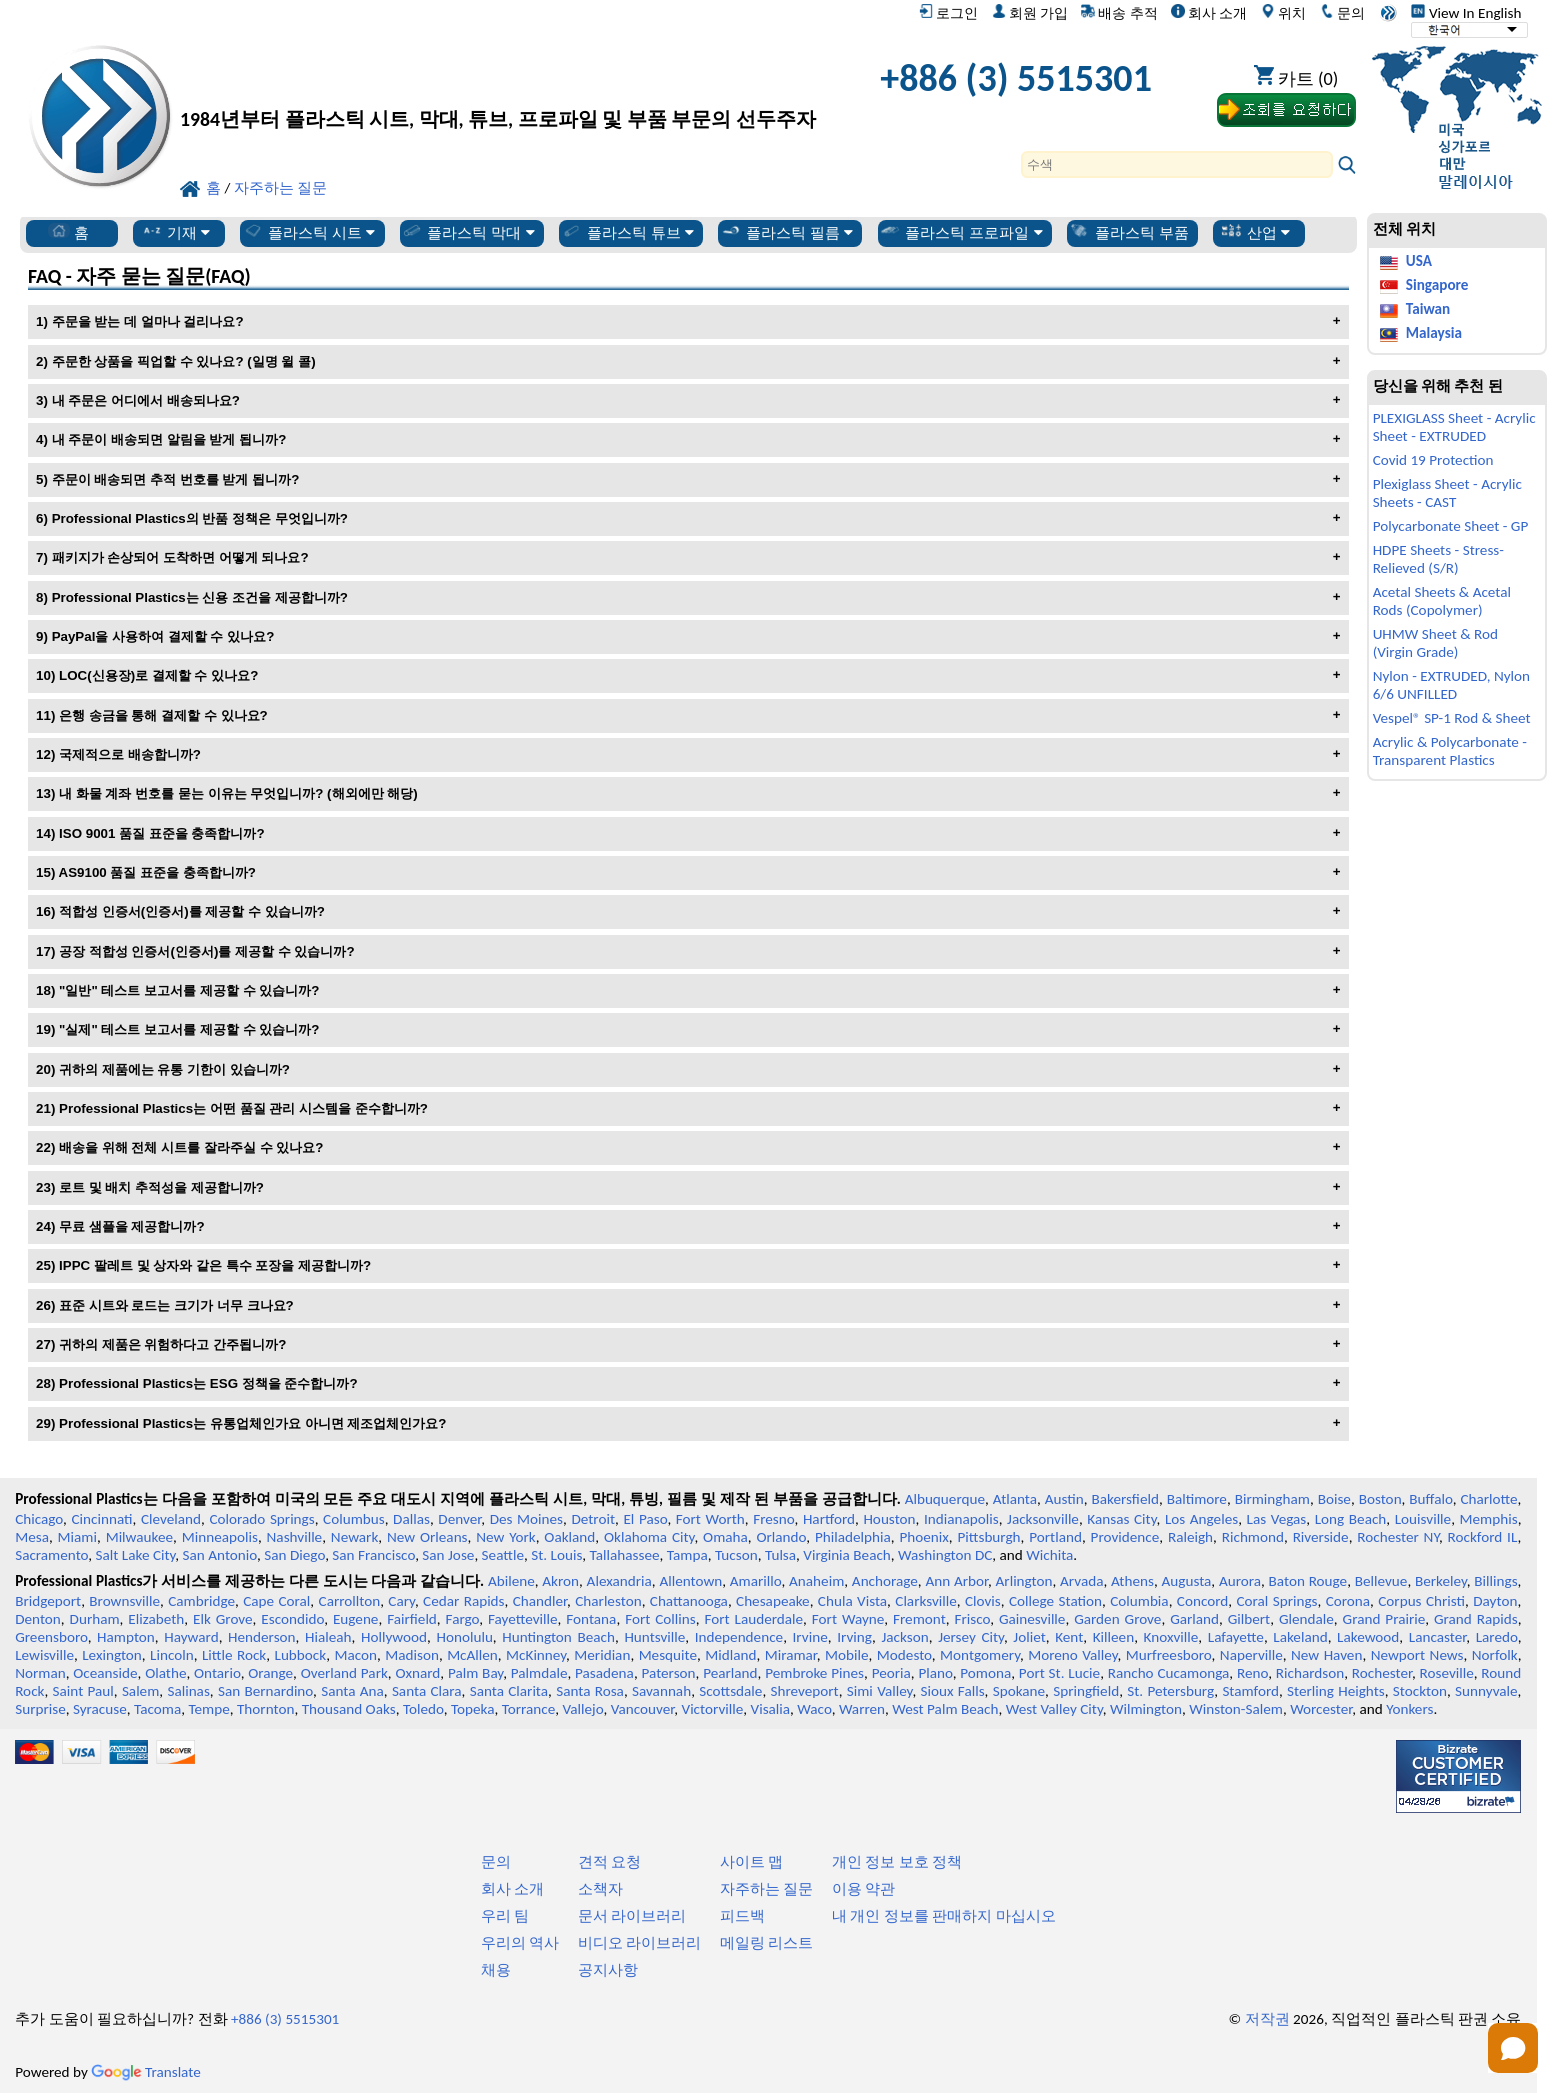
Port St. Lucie (1059, 1673)
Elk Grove (223, 1619)
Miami (77, 1537)
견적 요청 (609, 1862)
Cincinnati (102, 1519)
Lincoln (172, 1655)
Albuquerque (945, 1499)
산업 (1255, 232)
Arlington (1024, 1581)
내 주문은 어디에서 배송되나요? (146, 400)
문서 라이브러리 (632, 1916)
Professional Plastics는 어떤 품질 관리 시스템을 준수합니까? (243, 1108)
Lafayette (1236, 1637)
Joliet (1029, 1637)
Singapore (1437, 285)
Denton (38, 1619)
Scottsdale (730, 1691)
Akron (560, 1581)
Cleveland (171, 1519)
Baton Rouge (1308, 1581)
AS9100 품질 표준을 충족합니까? (157, 872)
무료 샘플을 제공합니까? (132, 1226)
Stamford (1250, 1691)
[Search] (1177, 164)
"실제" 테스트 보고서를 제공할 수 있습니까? (189, 1029)
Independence (739, 1637)
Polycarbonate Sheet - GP (1451, 526)
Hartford (829, 1519)
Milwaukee (139, 1537)
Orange (270, 1673)
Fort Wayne (848, 1619)
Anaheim (816, 1581)
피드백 (742, 1916)
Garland (1194, 1619)
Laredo (1497, 1637)
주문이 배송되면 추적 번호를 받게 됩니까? (176, 479)
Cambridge (201, 1601)
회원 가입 (1030, 13)
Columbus (354, 1519)
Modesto (904, 1655)
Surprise (40, 1709)
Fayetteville (523, 1619)
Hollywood (394, 1637)
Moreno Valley (1072, 1655)
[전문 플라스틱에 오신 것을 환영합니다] (498, 83)
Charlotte (1488, 1499)
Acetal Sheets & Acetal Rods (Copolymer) (1442, 601)
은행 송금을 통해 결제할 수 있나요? (163, 715)
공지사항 (608, 1970)
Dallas (411, 1519)
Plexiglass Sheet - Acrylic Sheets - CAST (1447, 493)
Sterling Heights (1336, 1691)
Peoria (891, 1673)
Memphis (1489, 1519)
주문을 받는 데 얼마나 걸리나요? (148, 321)
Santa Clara (427, 1691)
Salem (140, 1691)
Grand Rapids (1476, 1619)
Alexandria (619, 1581)
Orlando (781, 1537)
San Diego (294, 1555)
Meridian (602, 1655)
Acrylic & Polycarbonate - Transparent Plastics (1450, 751)
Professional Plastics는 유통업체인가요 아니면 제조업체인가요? (252, 1423)
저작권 (1267, 2019)
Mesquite (668, 1655)
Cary (401, 1601)
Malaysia (1434, 333)
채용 (496, 1970)
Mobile (847, 1655)
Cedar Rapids (464, 1601)
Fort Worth (710, 1519)
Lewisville (44, 1655)
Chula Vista (852, 1601)
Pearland (730, 1673)
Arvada (1081, 1581)
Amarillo (756, 1581)
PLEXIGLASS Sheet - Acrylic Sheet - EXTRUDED (1454, 427)
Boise (1334, 1499)
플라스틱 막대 (468, 232)
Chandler (540, 1601)
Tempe (208, 1709)
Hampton (126, 1637)
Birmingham (1272, 1499)
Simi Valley (880, 1691)
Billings (1495, 1581)
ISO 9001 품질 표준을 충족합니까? (162, 833)
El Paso (645, 1519)
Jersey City (971, 1637)
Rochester (1382, 1673)
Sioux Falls (953, 1691)
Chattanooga (689, 1601)
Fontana (591, 1619)
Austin (1064, 1499)
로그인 (948, 13)
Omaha (725, 1537)
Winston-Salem (1236, 1709)
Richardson (1310, 1673)
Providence (1125, 1537)
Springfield (1086, 1691)
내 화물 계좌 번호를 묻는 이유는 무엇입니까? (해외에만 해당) (238, 793)
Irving (854, 1637)
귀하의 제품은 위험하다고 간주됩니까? (172, 1344)
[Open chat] (1513, 2048)
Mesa (32, 1537)
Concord (1202, 1601)
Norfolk (1495, 1655)
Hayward (191, 1637)
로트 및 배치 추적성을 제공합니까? (161, 1187)
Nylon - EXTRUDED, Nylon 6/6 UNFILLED (1451, 685)
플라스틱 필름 (787, 232)
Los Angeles (1201, 1519)
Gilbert (1249, 1619)
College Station (1055, 1601)
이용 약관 (863, 1889)
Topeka (473, 1709)
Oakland (569, 1537)
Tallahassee (625, 1555)
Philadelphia (853, 1537)
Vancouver (643, 1709)
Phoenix (923, 1537)
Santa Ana (352, 1691)
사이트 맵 (751, 1862)
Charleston (608, 1601)
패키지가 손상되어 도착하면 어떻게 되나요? (180, 557)
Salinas (188, 1691)
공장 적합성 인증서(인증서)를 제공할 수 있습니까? (207, 951)
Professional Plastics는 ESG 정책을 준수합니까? (208, 1383)
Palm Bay (475, 1673)
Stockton (1420, 1691)
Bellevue (1381, 1581)
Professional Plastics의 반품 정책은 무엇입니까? (200, 518)
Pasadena (604, 1673)
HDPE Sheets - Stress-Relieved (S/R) (1438, 559)
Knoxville (1171, 1637)
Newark (354, 1537)
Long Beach (1351, 1519)
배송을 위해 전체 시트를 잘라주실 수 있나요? (191, 1147)
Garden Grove (1117, 1619)
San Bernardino (265, 1691)
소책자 (600, 1889)
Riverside (1321, 1537)
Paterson (668, 1673)
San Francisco (373, 1555)
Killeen (1113, 1637)
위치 (1283, 13)
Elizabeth (156, 1619)
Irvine (810, 1637)
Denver (459, 1519)
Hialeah (328, 1637)
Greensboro (51, 1637)
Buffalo (1430, 1499)
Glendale (1306, 1619)
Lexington (112, 1655)
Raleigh (1190, 1537)
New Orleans (427, 1537)
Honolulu (464, 1637)
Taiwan (1428, 309)
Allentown (690, 1581)
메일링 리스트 (766, 1943)
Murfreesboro (1169, 1655)
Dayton (1495, 1601)
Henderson (262, 1637)
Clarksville (926, 1601)
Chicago (39, 1519)
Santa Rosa (590, 1691)
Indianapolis (961, 1519)
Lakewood (1368, 1637)
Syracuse (100, 1709)
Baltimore (1197, 1499)
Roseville (1447, 1673)
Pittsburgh (988, 1537)
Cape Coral (276, 1601)
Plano (935, 1673)
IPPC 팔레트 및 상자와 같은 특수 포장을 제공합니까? (215, 1265)
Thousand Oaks (349, 1709)
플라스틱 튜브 (628, 232)
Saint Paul (83, 1691)
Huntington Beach (558, 1637)
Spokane (1019, 1691)
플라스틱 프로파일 (961, 232)
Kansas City (1121, 1519)
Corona (1348, 1601)
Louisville (1423, 1519)
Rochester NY (1398, 1537)
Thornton (265, 1709)
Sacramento (51, 1555)
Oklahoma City (649, 1537)
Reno (1252, 1673)
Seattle (503, 1555)
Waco (814, 1709)
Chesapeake (773, 1601)
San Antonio (220, 1555)
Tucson (736, 1555)
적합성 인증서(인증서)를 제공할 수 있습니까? (192, 911)
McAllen (472, 1655)
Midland (730, 1655)
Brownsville (124, 1601)
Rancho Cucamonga (1169, 1673)
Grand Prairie (1384, 1619)
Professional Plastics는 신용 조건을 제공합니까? (200, 597)
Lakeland (1300, 1637)
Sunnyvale (1486, 1691)
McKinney (536, 1655)
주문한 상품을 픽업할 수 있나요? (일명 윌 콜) (184, 361)
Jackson (904, 1637)
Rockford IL (1483, 1537)
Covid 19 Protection (1433, 460)
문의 (1342, 13)
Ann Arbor (956, 1581)
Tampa (687, 1555)
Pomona (985, 1673)
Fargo (463, 1619)
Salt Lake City (136, 1555)
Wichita (1049, 1555)
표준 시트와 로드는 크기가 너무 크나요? (176, 1305)
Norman (40, 1673)
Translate (146, 2072)
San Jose (448, 1555)
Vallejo (583, 1709)
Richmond (1253, 1537)
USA (1419, 261)
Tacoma (157, 1709)
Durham (95, 1619)
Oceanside (105, 1673)
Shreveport (804, 1691)
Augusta (1186, 1581)
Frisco (972, 1619)
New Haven (1326, 1655)
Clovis (983, 1601)
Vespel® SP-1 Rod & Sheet (1452, 718)
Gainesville (1032, 1619)
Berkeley (1441, 1581)
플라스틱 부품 (1128, 232)
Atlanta (1015, 1499)
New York (505, 1537)
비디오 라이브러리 (639, 1943)
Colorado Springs (261, 1519)
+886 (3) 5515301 (1016, 78)
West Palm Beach (945, 1709)
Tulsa (780, 1555)
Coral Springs (1276, 1601)
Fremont (919, 1619)
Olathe (165, 1673)
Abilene (511, 1581)
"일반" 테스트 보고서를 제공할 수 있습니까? (189, 990)
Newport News (1417, 1655)
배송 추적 (1119, 13)
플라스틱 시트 (309, 232)
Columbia (1139, 1601)
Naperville (1251, 1655)
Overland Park (344, 1673)
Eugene (356, 1619)
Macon (355, 1655)
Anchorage (885, 1581)
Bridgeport (48, 1601)
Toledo (423, 1709)
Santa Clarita (509, 1691)
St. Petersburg (1170, 1691)
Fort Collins (660, 1619)
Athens (1132, 1581)
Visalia (771, 1709)
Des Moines (526, 1519)
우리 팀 (505, 1916)
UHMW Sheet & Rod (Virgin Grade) (1435, 643)
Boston (1380, 1499)
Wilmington (1146, 1709)
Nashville (295, 1537)
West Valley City (1054, 1709)
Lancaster (1437, 1637)
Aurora (1240, 1581)
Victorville (713, 1709)
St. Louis (556, 1555)
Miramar (791, 1655)
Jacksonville (1043, 1519)
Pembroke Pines (814, 1673)
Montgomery (980, 1655)
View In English (1466, 13)
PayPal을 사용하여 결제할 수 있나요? (163, 636)
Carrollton (350, 1601)
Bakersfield (1125, 1499)
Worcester (1321, 1709)
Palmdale (539, 1673)
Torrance (529, 1709)
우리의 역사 (520, 1943)
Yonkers (1409, 1709)
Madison (412, 1655)
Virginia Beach (847, 1555)
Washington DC (945, 1555)
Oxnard (417, 1673)
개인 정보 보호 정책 (897, 1862)
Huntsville (654, 1637)
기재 (175, 232)
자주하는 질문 (766, 1889)
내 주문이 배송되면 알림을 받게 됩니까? (169, 439)
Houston (889, 1519)
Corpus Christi (1421, 1601)
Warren (862, 1709)
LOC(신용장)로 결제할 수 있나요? (158, 675)
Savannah (661, 1691)
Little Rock (234, 1655)
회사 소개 (1209, 13)
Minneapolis (220, 1537)
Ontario (217, 1673)
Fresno (773, 1519)
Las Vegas (1277, 1519)
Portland (1055, 1537)
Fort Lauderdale (753, 1619)
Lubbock (301, 1655)
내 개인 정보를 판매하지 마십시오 (944, 1916)
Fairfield (412, 1619)
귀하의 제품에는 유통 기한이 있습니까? (174, 1069)
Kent (1069, 1637)
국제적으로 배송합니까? (130, 754)
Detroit (593, 1519)
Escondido (292, 1619)
